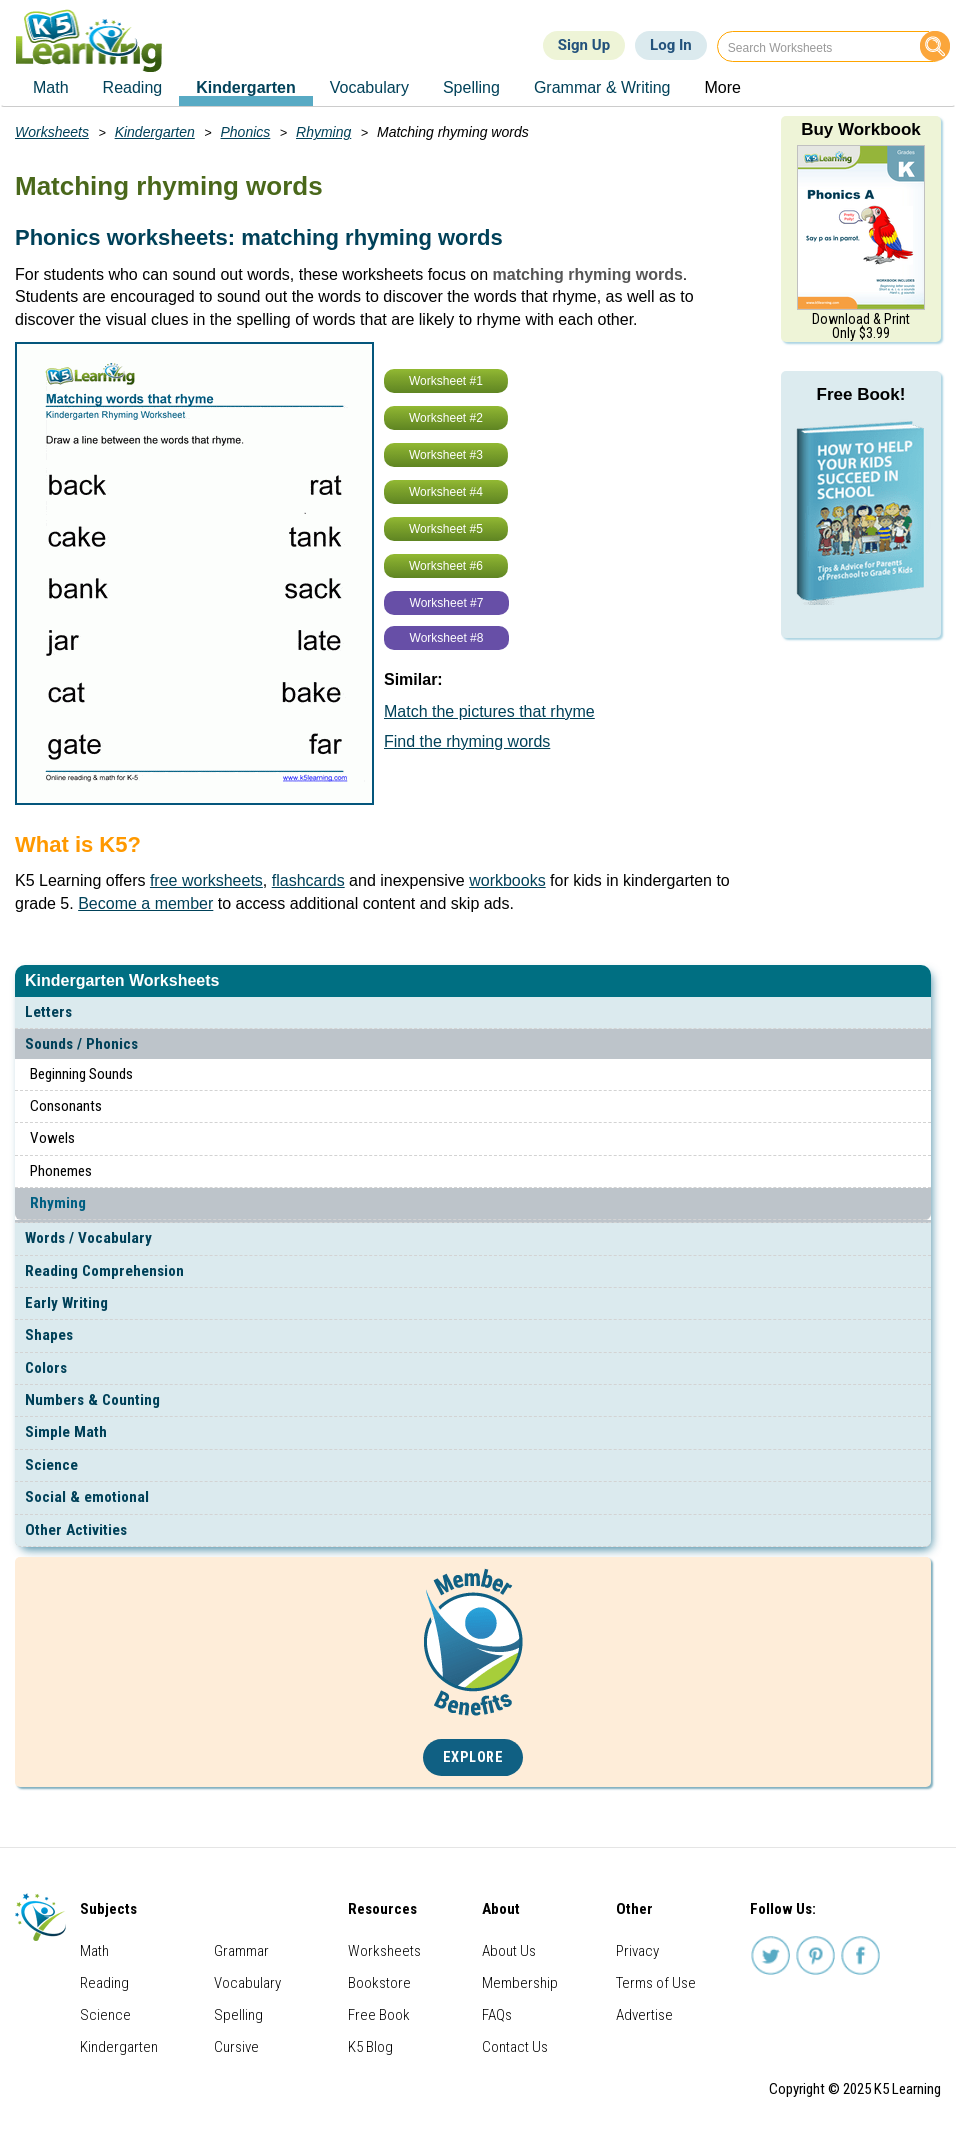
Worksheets (52, 132)
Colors (46, 1368)
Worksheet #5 (446, 529)
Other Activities (76, 1530)
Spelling (238, 2015)
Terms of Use (656, 1983)
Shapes (49, 1335)
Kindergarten (155, 132)
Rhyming (58, 1203)
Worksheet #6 (446, 566)
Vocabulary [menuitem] (369, 87)
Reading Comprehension (104, 1271)
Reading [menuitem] (133, 87)
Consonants (66, 1106)
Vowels (52, 1138)
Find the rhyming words (467, 741)
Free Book (379, 2015)
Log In (671, 45)
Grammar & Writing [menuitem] (602, 87)
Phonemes (61, 1171)
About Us (509, 1951)
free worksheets (206, 880)
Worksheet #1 (446, 381)
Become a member (145, 903)
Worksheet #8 (447, 638)
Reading (104, 1983)
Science (51, 1465)
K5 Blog (370, 2047)
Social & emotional (87, 1497)
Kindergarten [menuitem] (246, 87)
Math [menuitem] (51, 87)
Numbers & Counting (92, 1400)
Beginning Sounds (81, 1074)
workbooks (507, 880)
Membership (520, 1983)
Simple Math (66, 1432)
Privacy (637, 1951)
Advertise (644, 2015)
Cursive (236, 2047)
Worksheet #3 (446, 455)
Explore (473, 1757)
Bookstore (379, 1983)
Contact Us (515, 2047)
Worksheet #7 (447, 603)
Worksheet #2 (446, 418)
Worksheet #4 (446, 492)
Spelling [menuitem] (471, 87)
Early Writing (66, 1303)
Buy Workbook (861, 129)
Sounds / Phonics (81, 1044)
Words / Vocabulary (88, 1238)
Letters (48, 1012)
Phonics (246, 132)
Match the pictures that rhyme (489, 711)
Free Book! (861, 394)
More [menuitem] (722, 87)
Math (94, 1951)
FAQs (497, 2015)
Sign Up (584, 45)
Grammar (241, 1951)
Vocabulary (247, 1983)
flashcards (308, 880)
